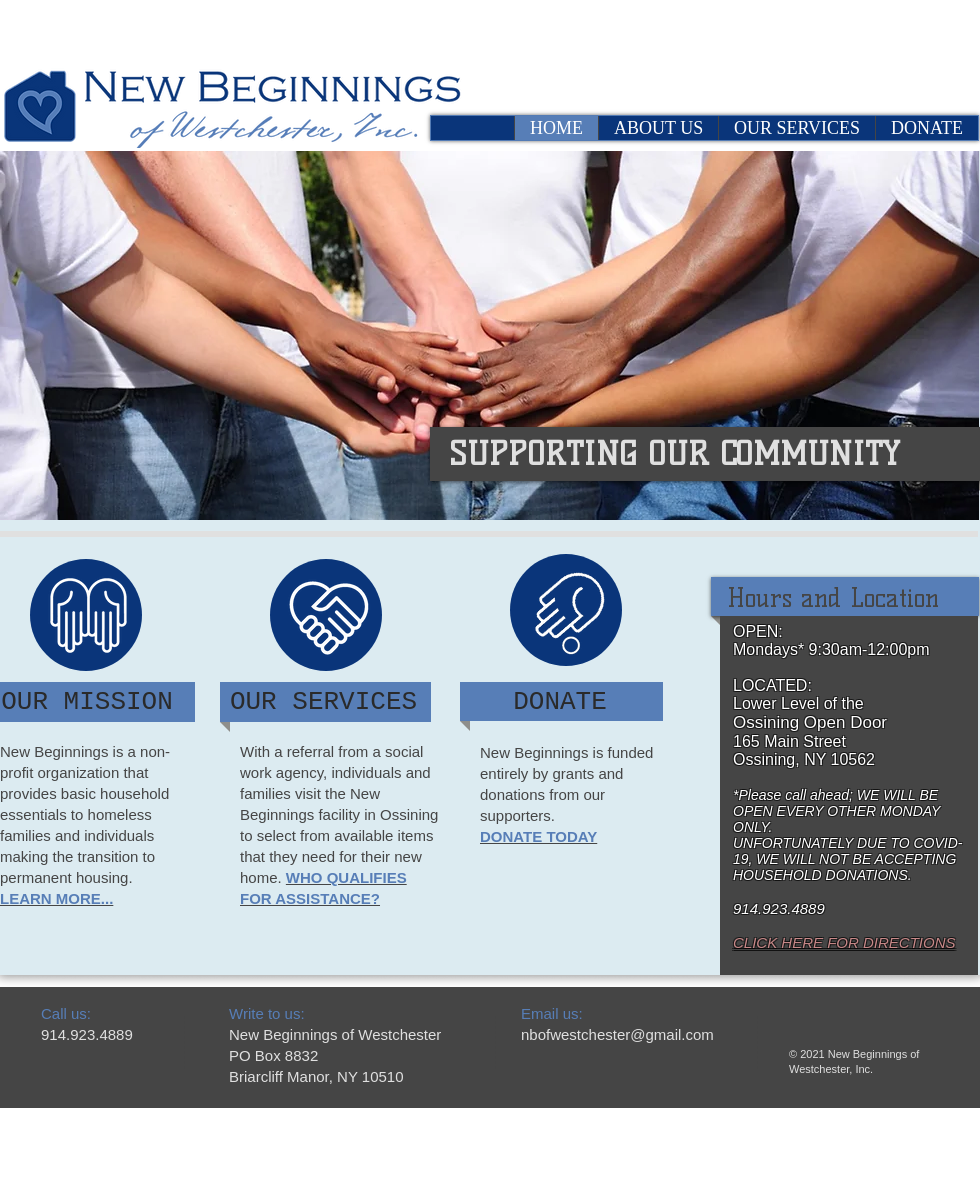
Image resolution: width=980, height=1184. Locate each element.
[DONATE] (560, 702)
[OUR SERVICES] (323, 702)
